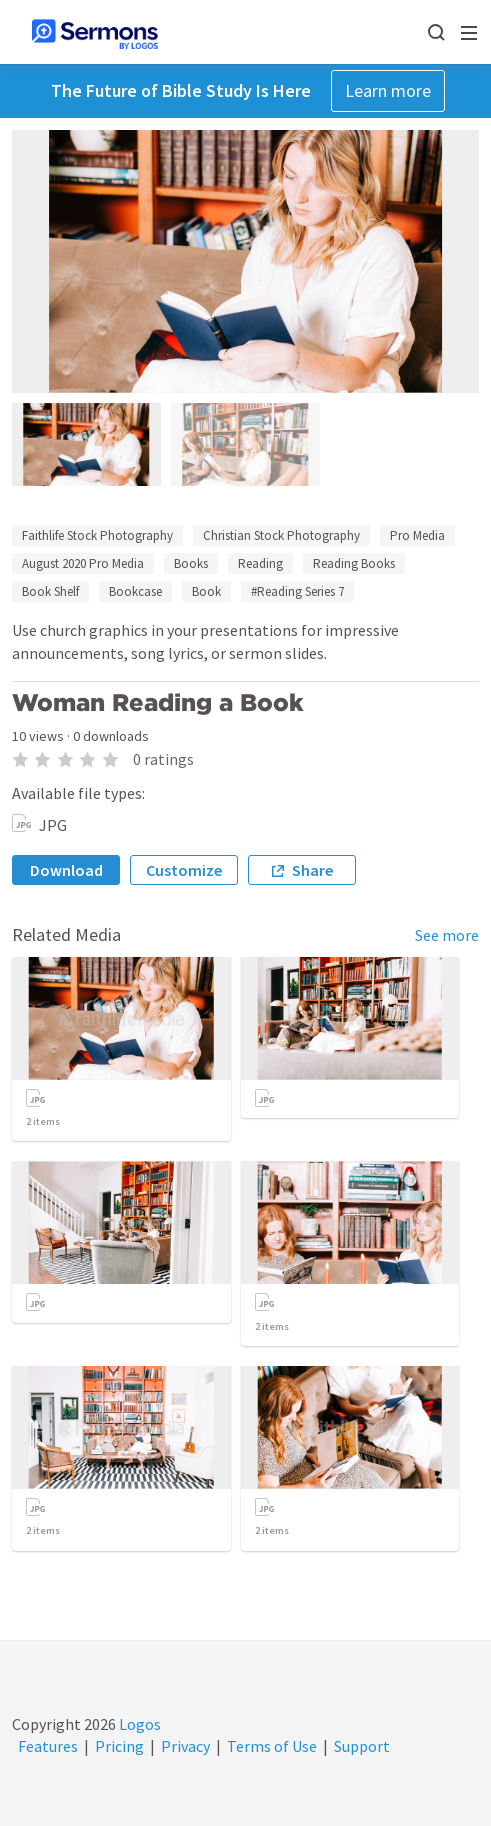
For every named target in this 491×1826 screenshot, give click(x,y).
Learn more (388, 90)
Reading (260, 563)
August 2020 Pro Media (83, 563)
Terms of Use (272, 1746)
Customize (184, 870)
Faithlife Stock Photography (97, 535)
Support (362, 1746)
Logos (138, 1724)
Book (206, 591)
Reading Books (354, 563)
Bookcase (135, 591)
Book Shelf (50, 591)
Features (48, 1746)
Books (191, 563)
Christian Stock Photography (281, 535)
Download (66, 870)
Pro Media (417, 535)
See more (447, 935)
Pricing (119, 1746)
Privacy (185, 1746)
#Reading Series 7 (297, 591)
